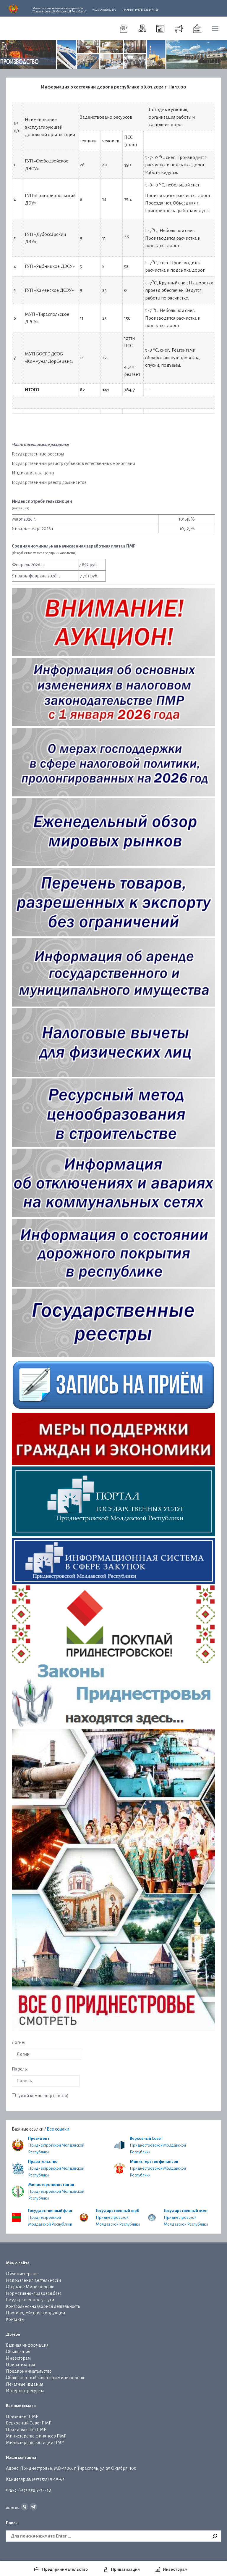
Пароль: (20, 2069)
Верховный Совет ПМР (28, 2423)
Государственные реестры (38, 454)
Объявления (18, 2351)
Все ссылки (58, 2128)
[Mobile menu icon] (215, 28)
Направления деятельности (33, 2280)
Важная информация (27, 2345)
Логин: (18, 2042)
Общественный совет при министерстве (45, 2377)
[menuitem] (124, 28)
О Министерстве (22, 2273)
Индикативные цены (33, 473)
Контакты (15, 2319)
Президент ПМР (22, 2416)
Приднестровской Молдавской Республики (59, 10)
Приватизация (20, 2364)
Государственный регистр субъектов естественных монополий (73, 463)
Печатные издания (24, 2384)
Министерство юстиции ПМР (35, 2442)
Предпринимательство (29, 2371)
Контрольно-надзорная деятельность (43, 2306)
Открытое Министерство (30, 2286)
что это (60, 2095)
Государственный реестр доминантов (49, 482)
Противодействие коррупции (35, 2313)
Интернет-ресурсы (25, 2390)
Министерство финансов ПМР (36, 2436)
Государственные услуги (30, 2300)
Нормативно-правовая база (34, 2293)
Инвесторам (18, 2358)
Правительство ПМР (26, 2429)
